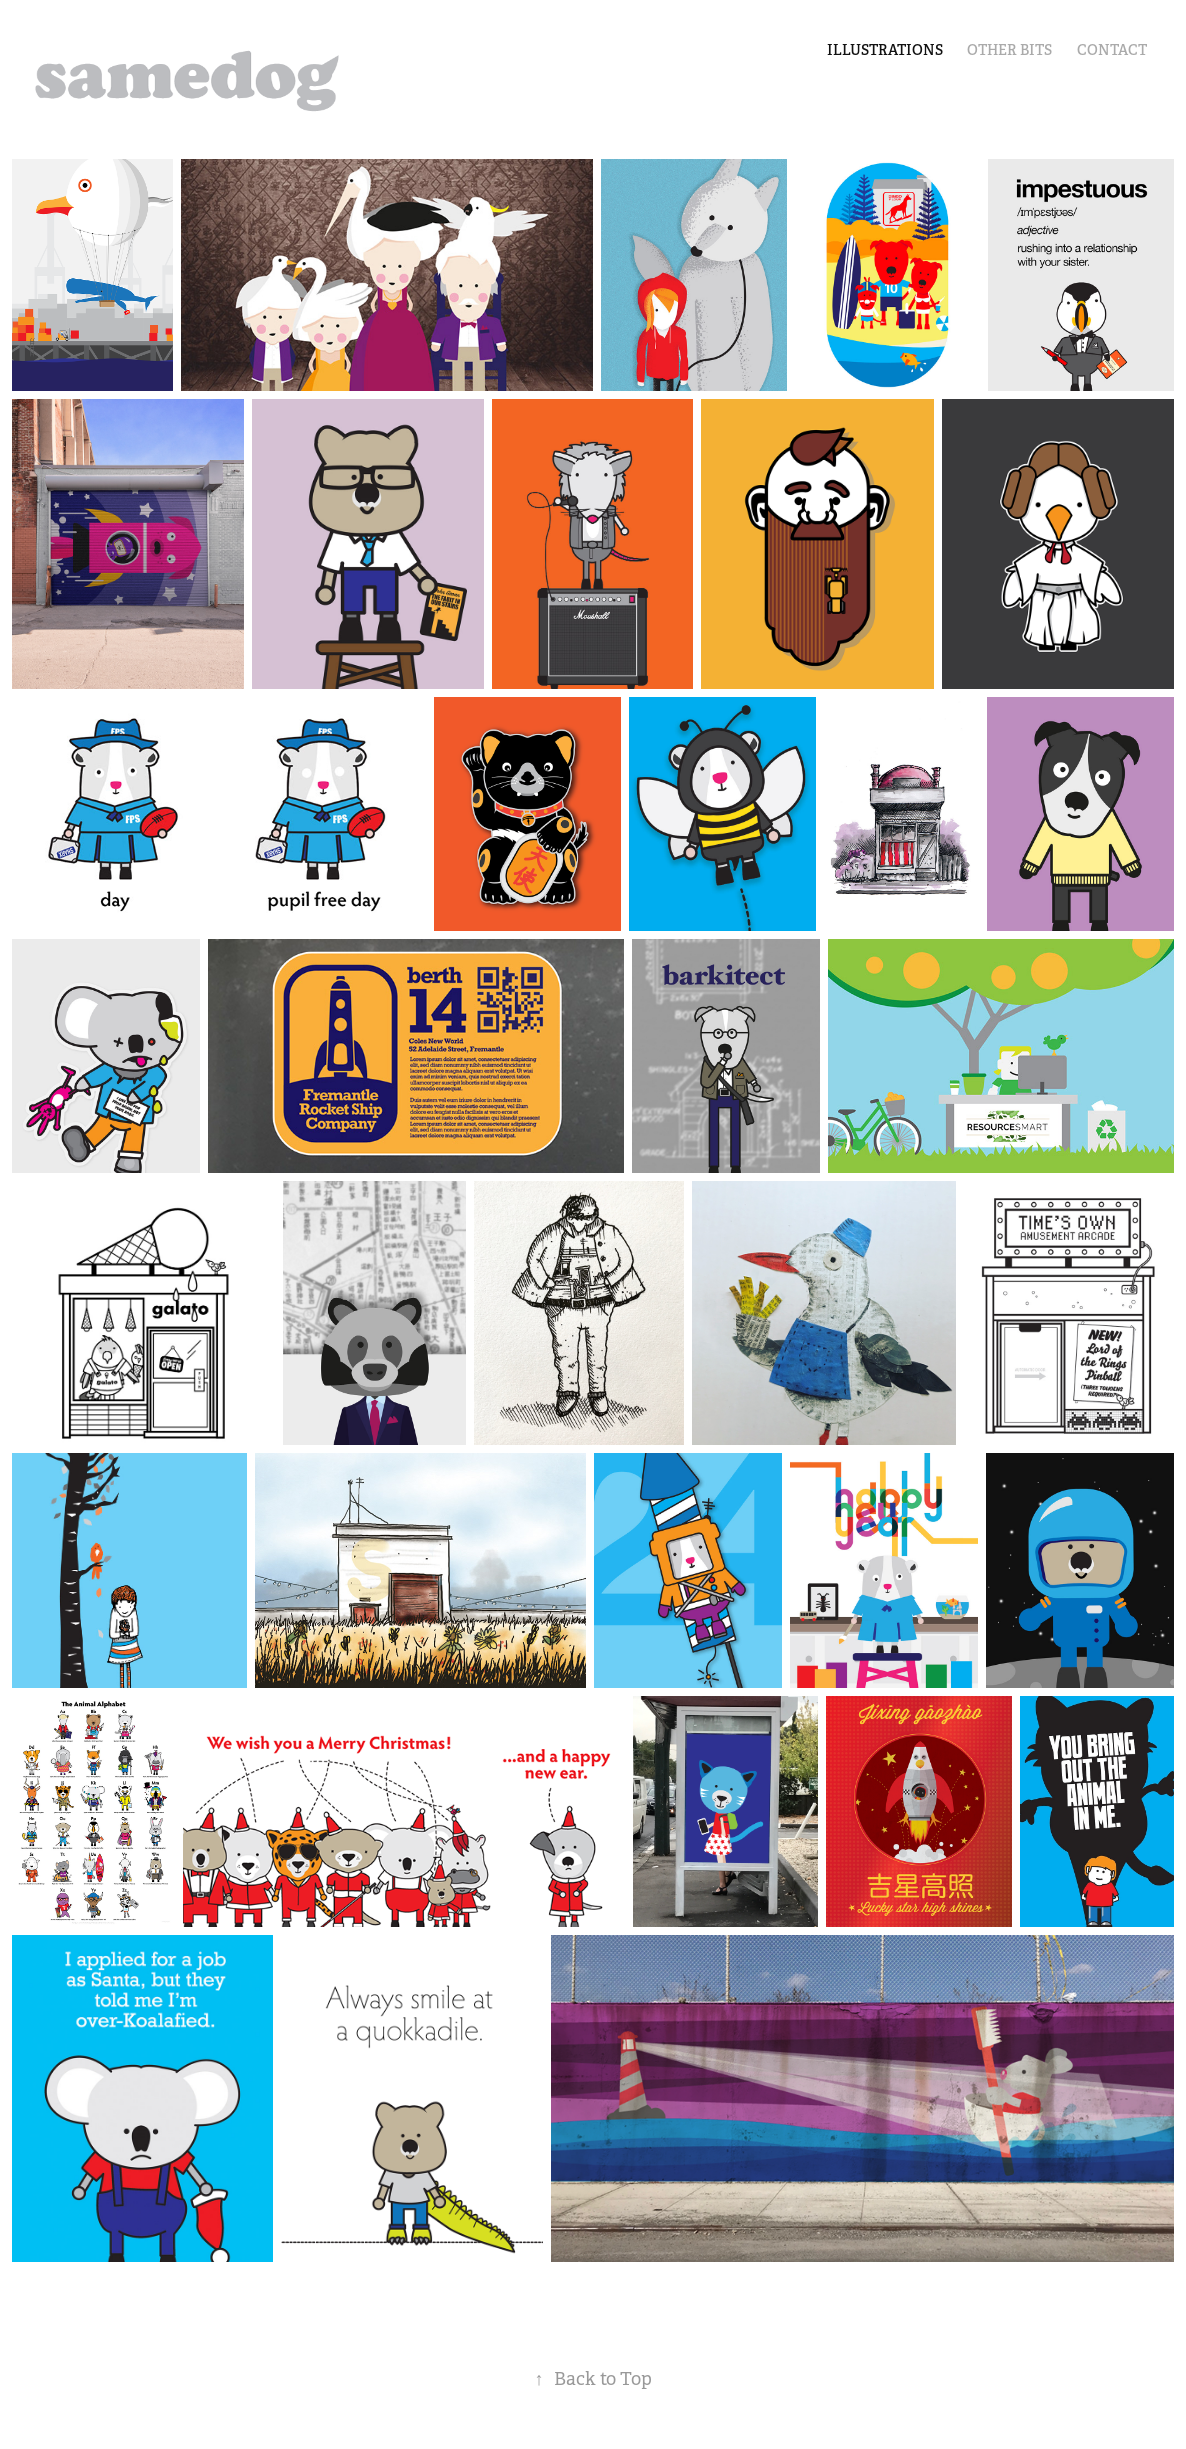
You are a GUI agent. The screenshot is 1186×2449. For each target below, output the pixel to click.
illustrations (885, 50)
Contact (1112, 50)
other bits (1009, 50)
